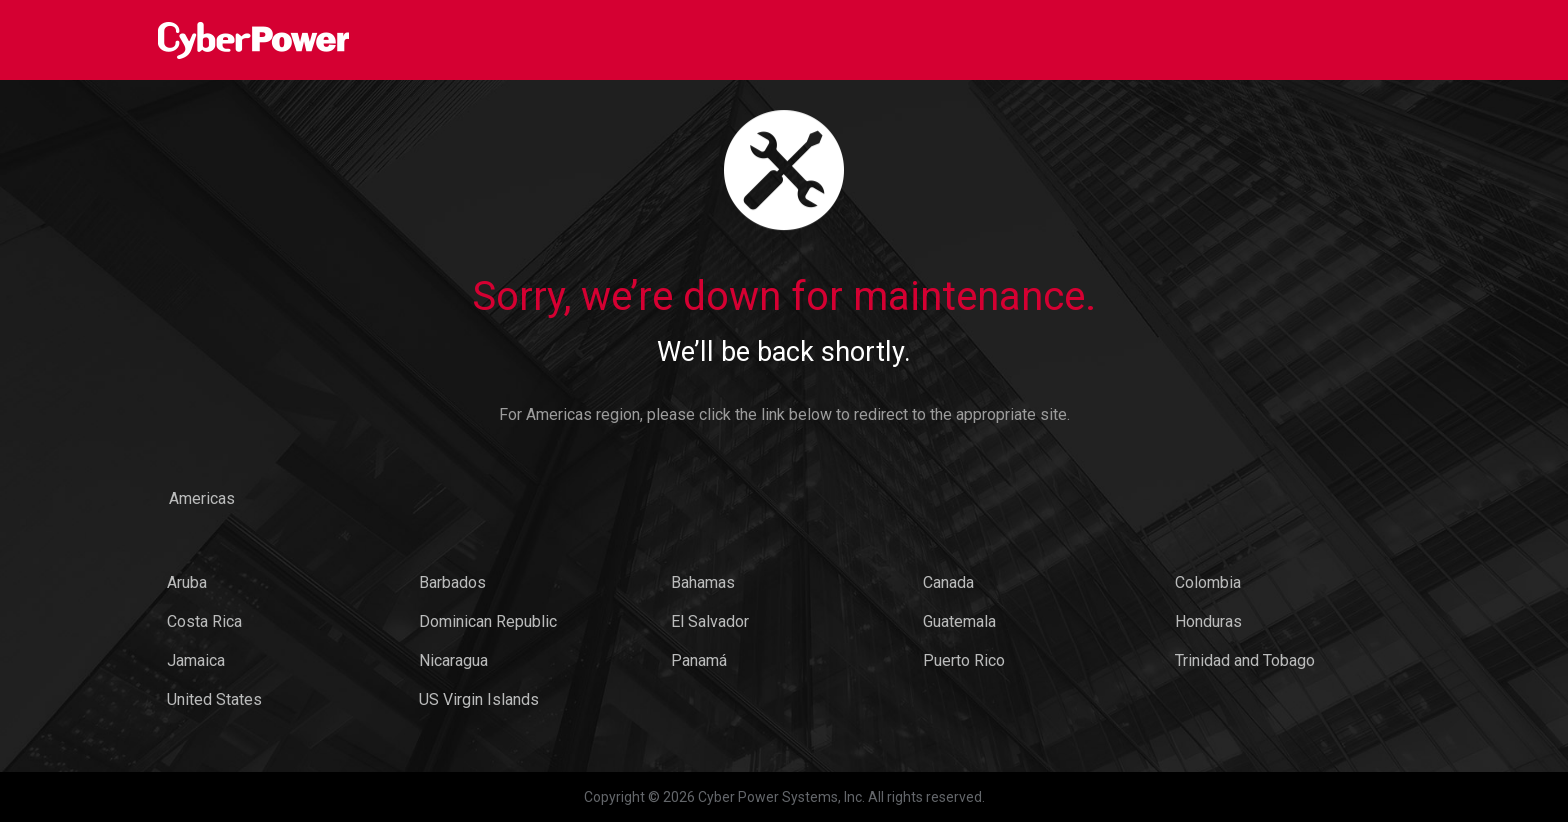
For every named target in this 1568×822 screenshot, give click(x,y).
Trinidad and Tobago (1245, 660)
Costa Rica (204, 621)
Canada (948, 582)
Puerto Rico (964, 660)
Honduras (1208, 621)
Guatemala (959, 621)
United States (214, 699)
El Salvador (710, 621)
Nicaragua (453, 660)
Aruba (187, 582)
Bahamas (703, 582)
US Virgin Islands (479, 699)
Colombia (1208, 582)
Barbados (452, 582)
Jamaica (196, 660)
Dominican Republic (488, 621)
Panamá (699, 660)
